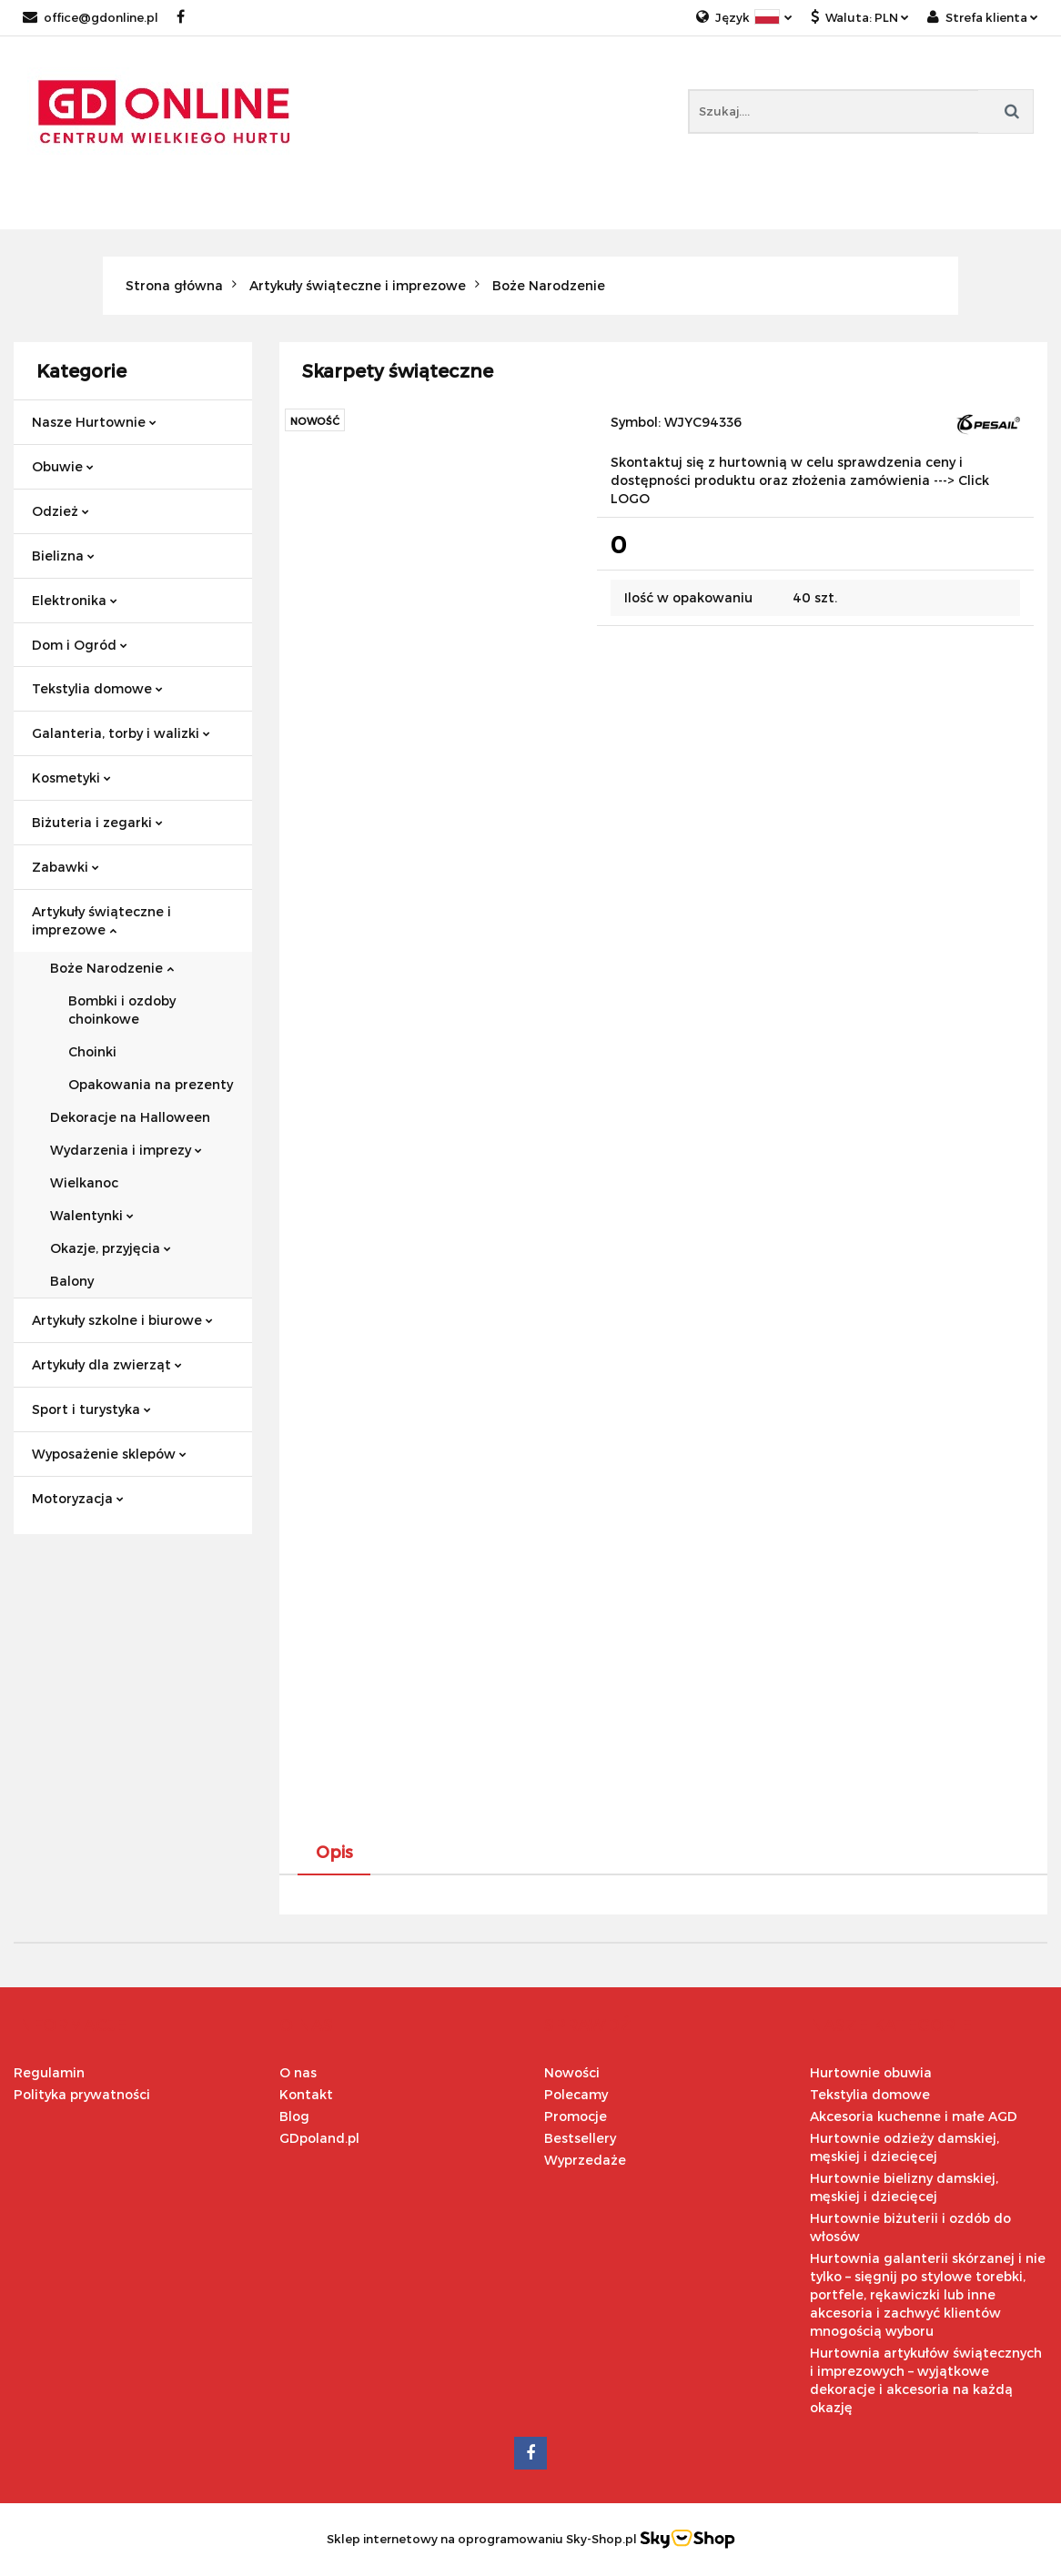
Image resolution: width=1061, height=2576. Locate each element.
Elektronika (74, 600)
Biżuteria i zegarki (97, 822)
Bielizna (63, 555)
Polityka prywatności (82, 2094)
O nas (298, 2072)
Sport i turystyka (91, 1409)
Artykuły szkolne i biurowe (122, 1320)
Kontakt (306, 2094)
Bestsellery (580, 2138)
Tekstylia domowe (97, 688)
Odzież (60, 511)
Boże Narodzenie (112, 967)
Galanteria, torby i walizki (121, 733)
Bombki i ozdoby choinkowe (122, 1009)
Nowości (572, 2072)
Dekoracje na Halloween (130, 1117)
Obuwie (63, 466)
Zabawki (65, 866)
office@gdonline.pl (90, 17)
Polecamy (576, 2094)
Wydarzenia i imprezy (126, 1149)
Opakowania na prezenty (150, 1084)
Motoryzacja (78, 1498)
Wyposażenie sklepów (109, 1453)
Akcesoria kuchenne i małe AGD (913, 2116)
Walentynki (92, 1215)
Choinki (92, 1051)
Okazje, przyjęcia (110, 1248)
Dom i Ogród (79, 644)
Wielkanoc (84, 1182)
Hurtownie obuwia (871, 2072)
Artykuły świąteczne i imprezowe (101, 920)
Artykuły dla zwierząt (107, 1364)
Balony (72, 1280)
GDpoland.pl (319, 2138)
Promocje (575, 2116)
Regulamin (49, 2072)
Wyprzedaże (585, 2159)
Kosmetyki (71, 777)
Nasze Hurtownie (94, 421)
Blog (294, 2116)
